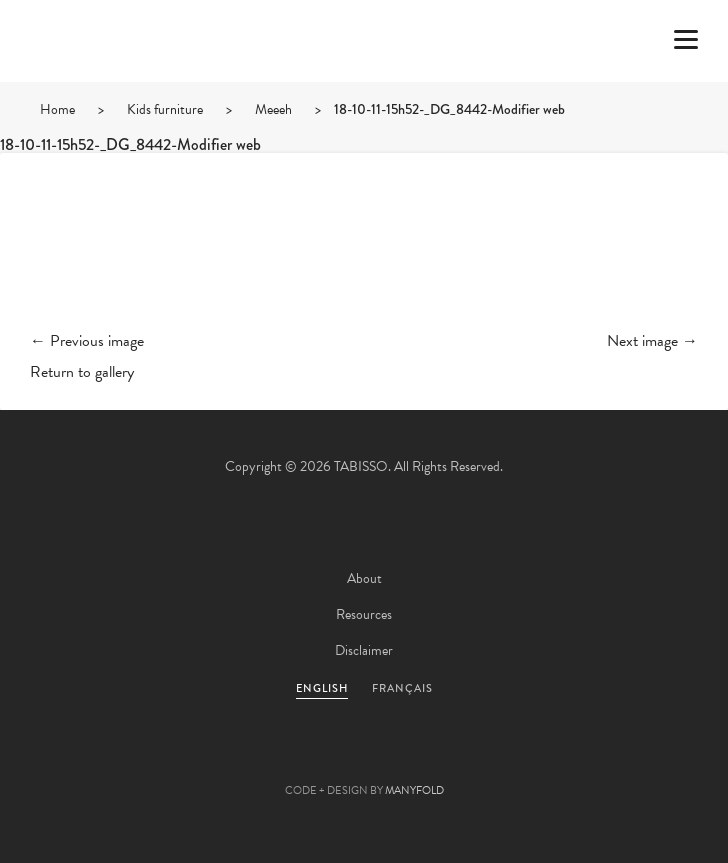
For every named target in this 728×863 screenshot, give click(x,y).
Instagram (472, 759)
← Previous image (87, 341)
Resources (364, 614)
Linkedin (418, 759)
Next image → (652, 341)
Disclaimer (364, 650)
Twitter (256, 759)
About (364, 578)
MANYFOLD (414, 790)
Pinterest (364, 759)
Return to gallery (82, 372)
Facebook (310, 759)
